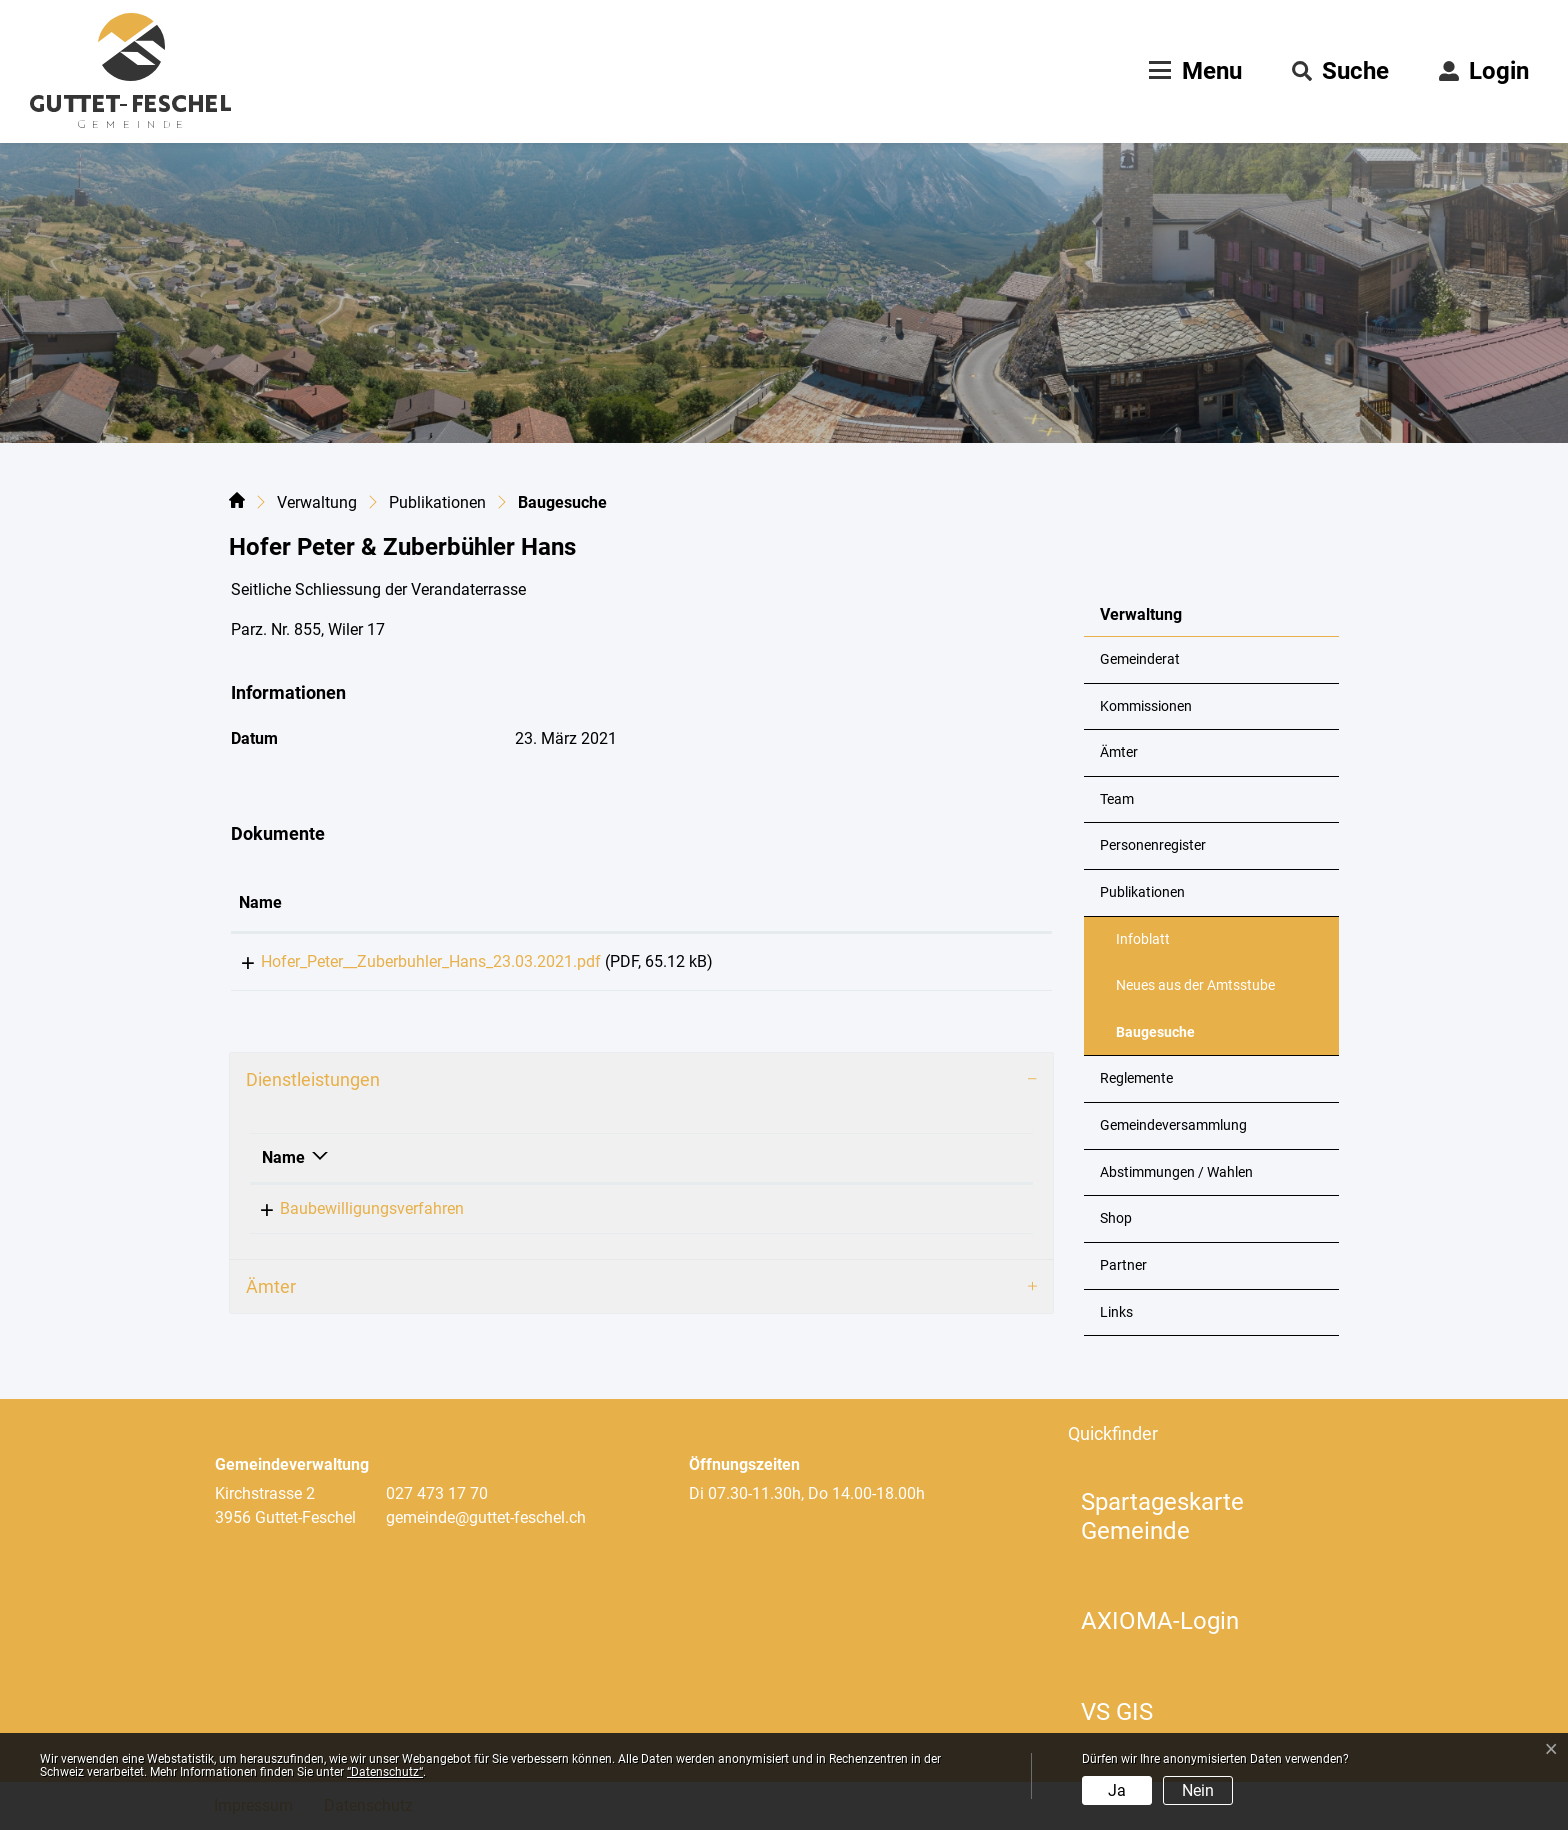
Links (1116, 1312)
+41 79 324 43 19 (869, 1215)
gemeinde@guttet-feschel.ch (486, 1517)
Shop (1116, 1218)
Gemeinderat (1140, 659)
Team (1117, 799)
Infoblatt (1143, 939)
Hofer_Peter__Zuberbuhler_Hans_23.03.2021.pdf (409, 961)
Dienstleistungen (313, 1086)
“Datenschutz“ (385, 1772)
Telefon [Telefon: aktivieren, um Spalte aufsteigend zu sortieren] (834, 1164)
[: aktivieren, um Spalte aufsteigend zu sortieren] (981, 904)
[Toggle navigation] (1193, 71)
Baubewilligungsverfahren (354, 1215)
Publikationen (1142, 892)
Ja (1117, 1790)
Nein (1198, 1790)
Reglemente (1136, 1078)
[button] (1340, 71)
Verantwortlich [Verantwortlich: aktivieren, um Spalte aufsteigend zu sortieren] (649, 1164)
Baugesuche (1165, 1040)
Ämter (1119, 752)
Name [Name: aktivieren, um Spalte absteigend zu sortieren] (283, 1164)
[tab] (641, 1087)
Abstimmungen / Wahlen (1176, 1172)
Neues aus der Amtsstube (1195, 985)
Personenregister (1153, 845)
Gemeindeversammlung (1173, 1125)
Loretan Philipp (650, 1215)
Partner (1123, 1265)
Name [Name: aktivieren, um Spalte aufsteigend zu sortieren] (260, 902)
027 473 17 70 (437, 1493)
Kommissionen (1146, 706)
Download (981, 965)
